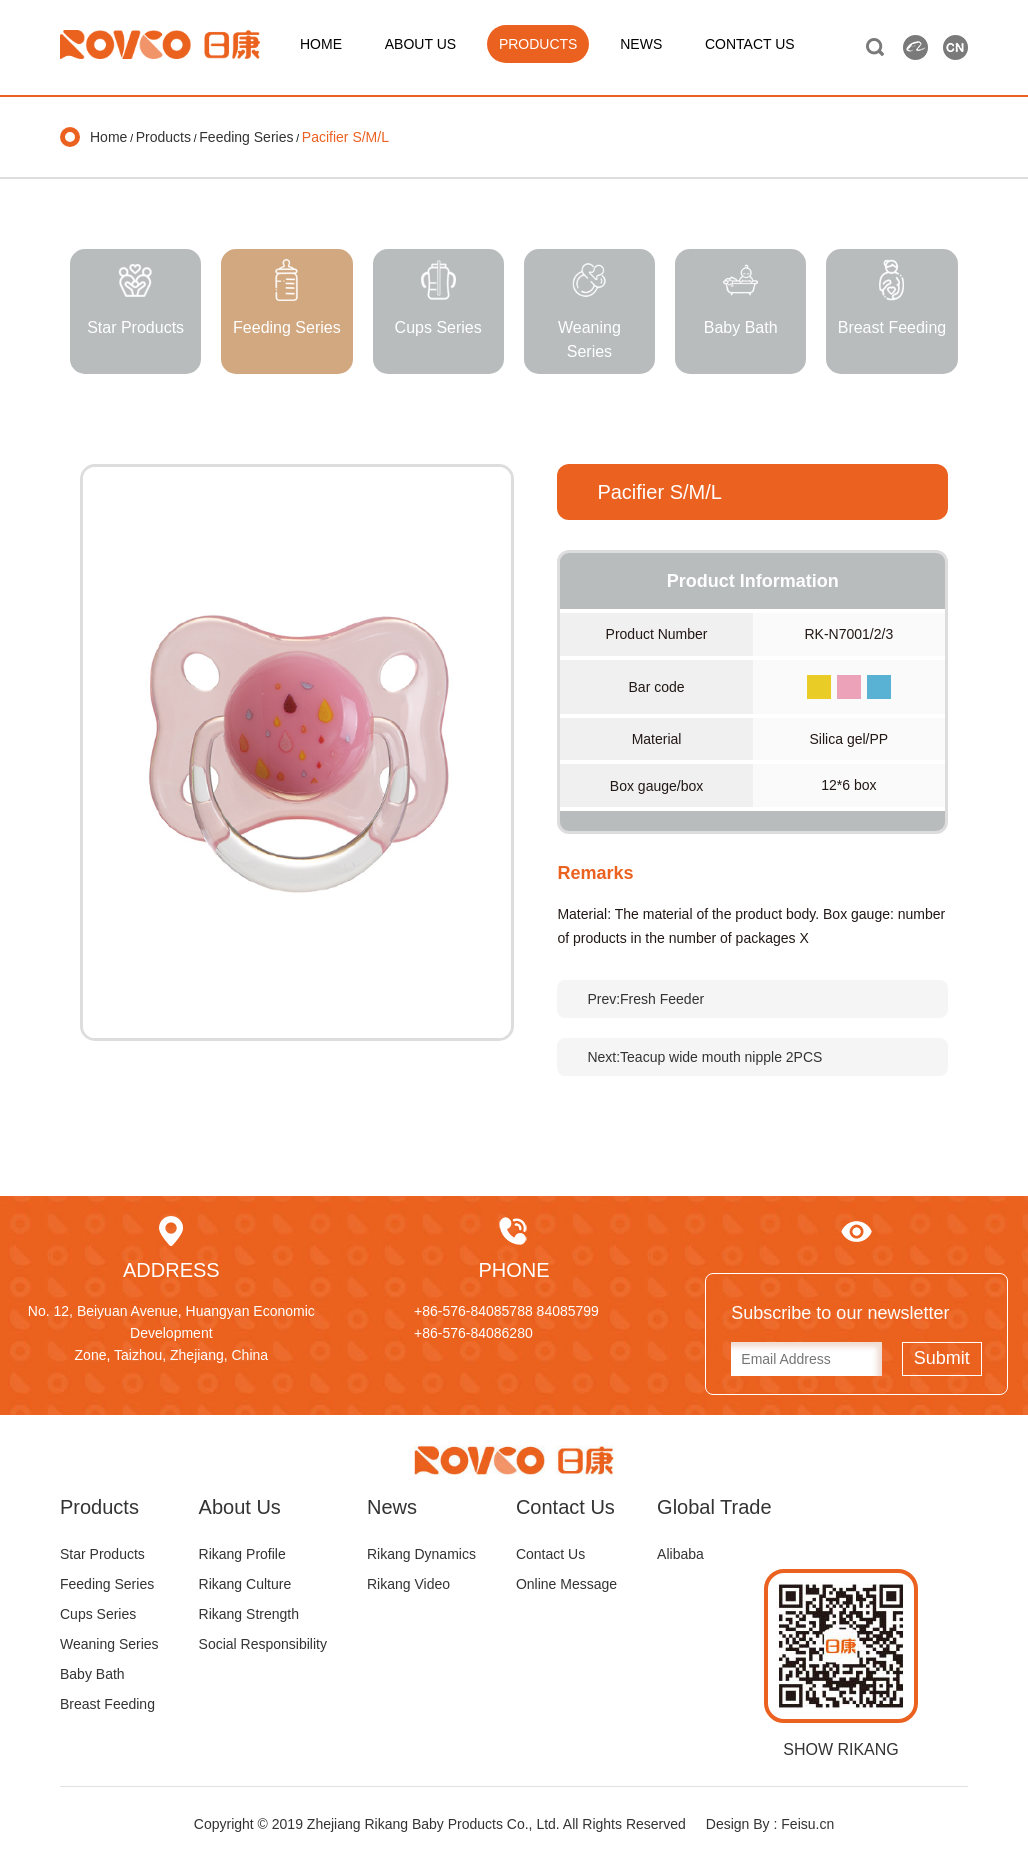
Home (108, 137)
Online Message (566, 1584)
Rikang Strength (249, 1614)
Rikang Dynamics (421, 1554)
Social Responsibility (263, 1644)
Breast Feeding (107, 1704)
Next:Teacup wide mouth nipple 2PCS (704, 1057)
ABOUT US (420, 44)
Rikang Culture (245, 1584)
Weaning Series (109, 1644)
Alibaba (680, 1554)
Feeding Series (246, 137)
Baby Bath (92, 1674)
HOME (321, 44)
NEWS (641, 44)
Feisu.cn (807, 1824)
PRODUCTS (538, 44)
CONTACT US (750, 44)
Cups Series (98, 1614)
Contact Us (550, 1554)
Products (163, 137)
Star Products (102, 1554)
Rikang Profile (242, 1554)
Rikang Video (408, 1584)
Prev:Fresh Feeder (645, 999)
